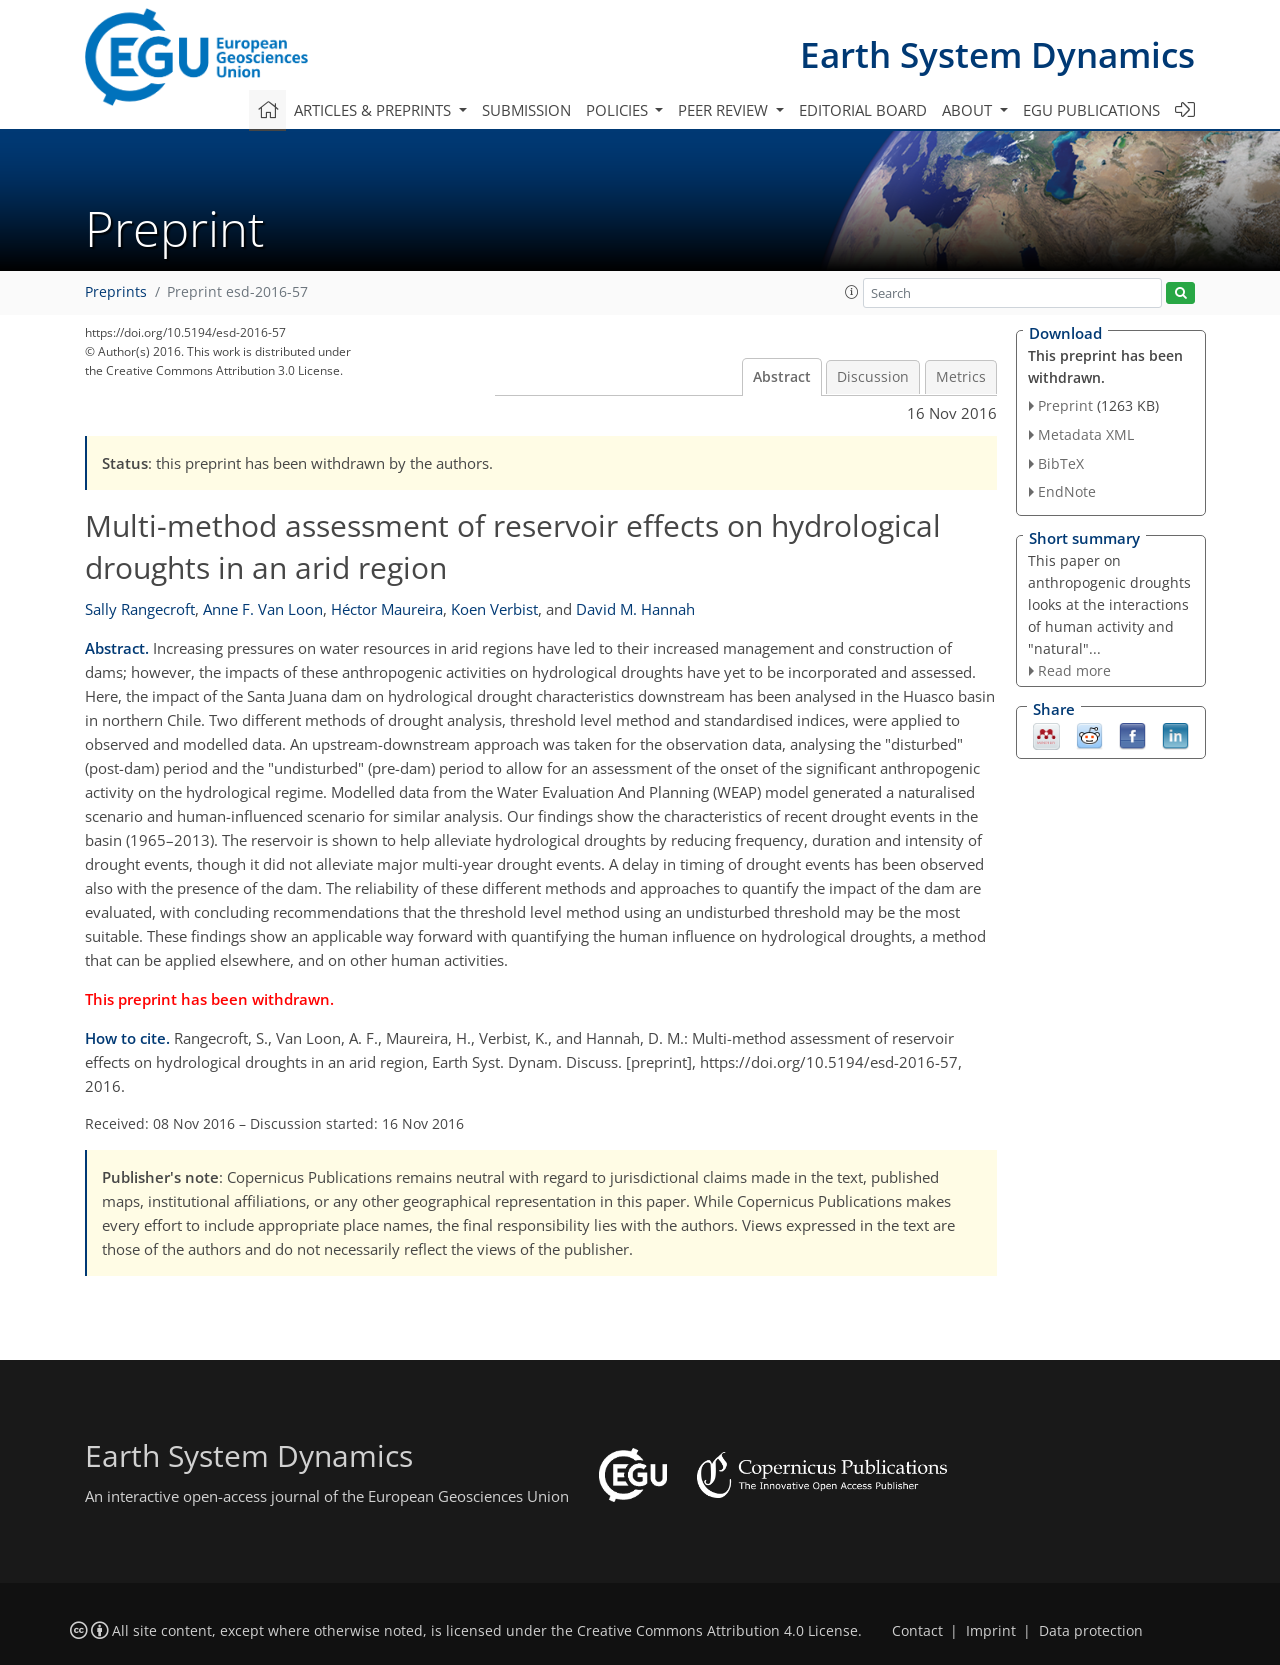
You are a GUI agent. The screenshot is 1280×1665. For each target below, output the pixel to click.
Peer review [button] (725, 110)
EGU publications (1091, 110)
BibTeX (1061, 463)
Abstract (782, 377)
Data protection (1091, 1631)
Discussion (873, 377)
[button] (852, 292)
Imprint (991, 1631)
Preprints (116, 292)
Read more (1074, 670)
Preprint (1065, 405)
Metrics (961, 377)
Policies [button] (619, 110)
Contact (917, 1631)
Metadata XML (1086, 434)
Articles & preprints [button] (374, 110)
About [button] (969, 110)
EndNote (1067, 491)
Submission (526, 110)
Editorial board (863, 110)
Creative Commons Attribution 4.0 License (717, 1631)
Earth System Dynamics (997, 54)
